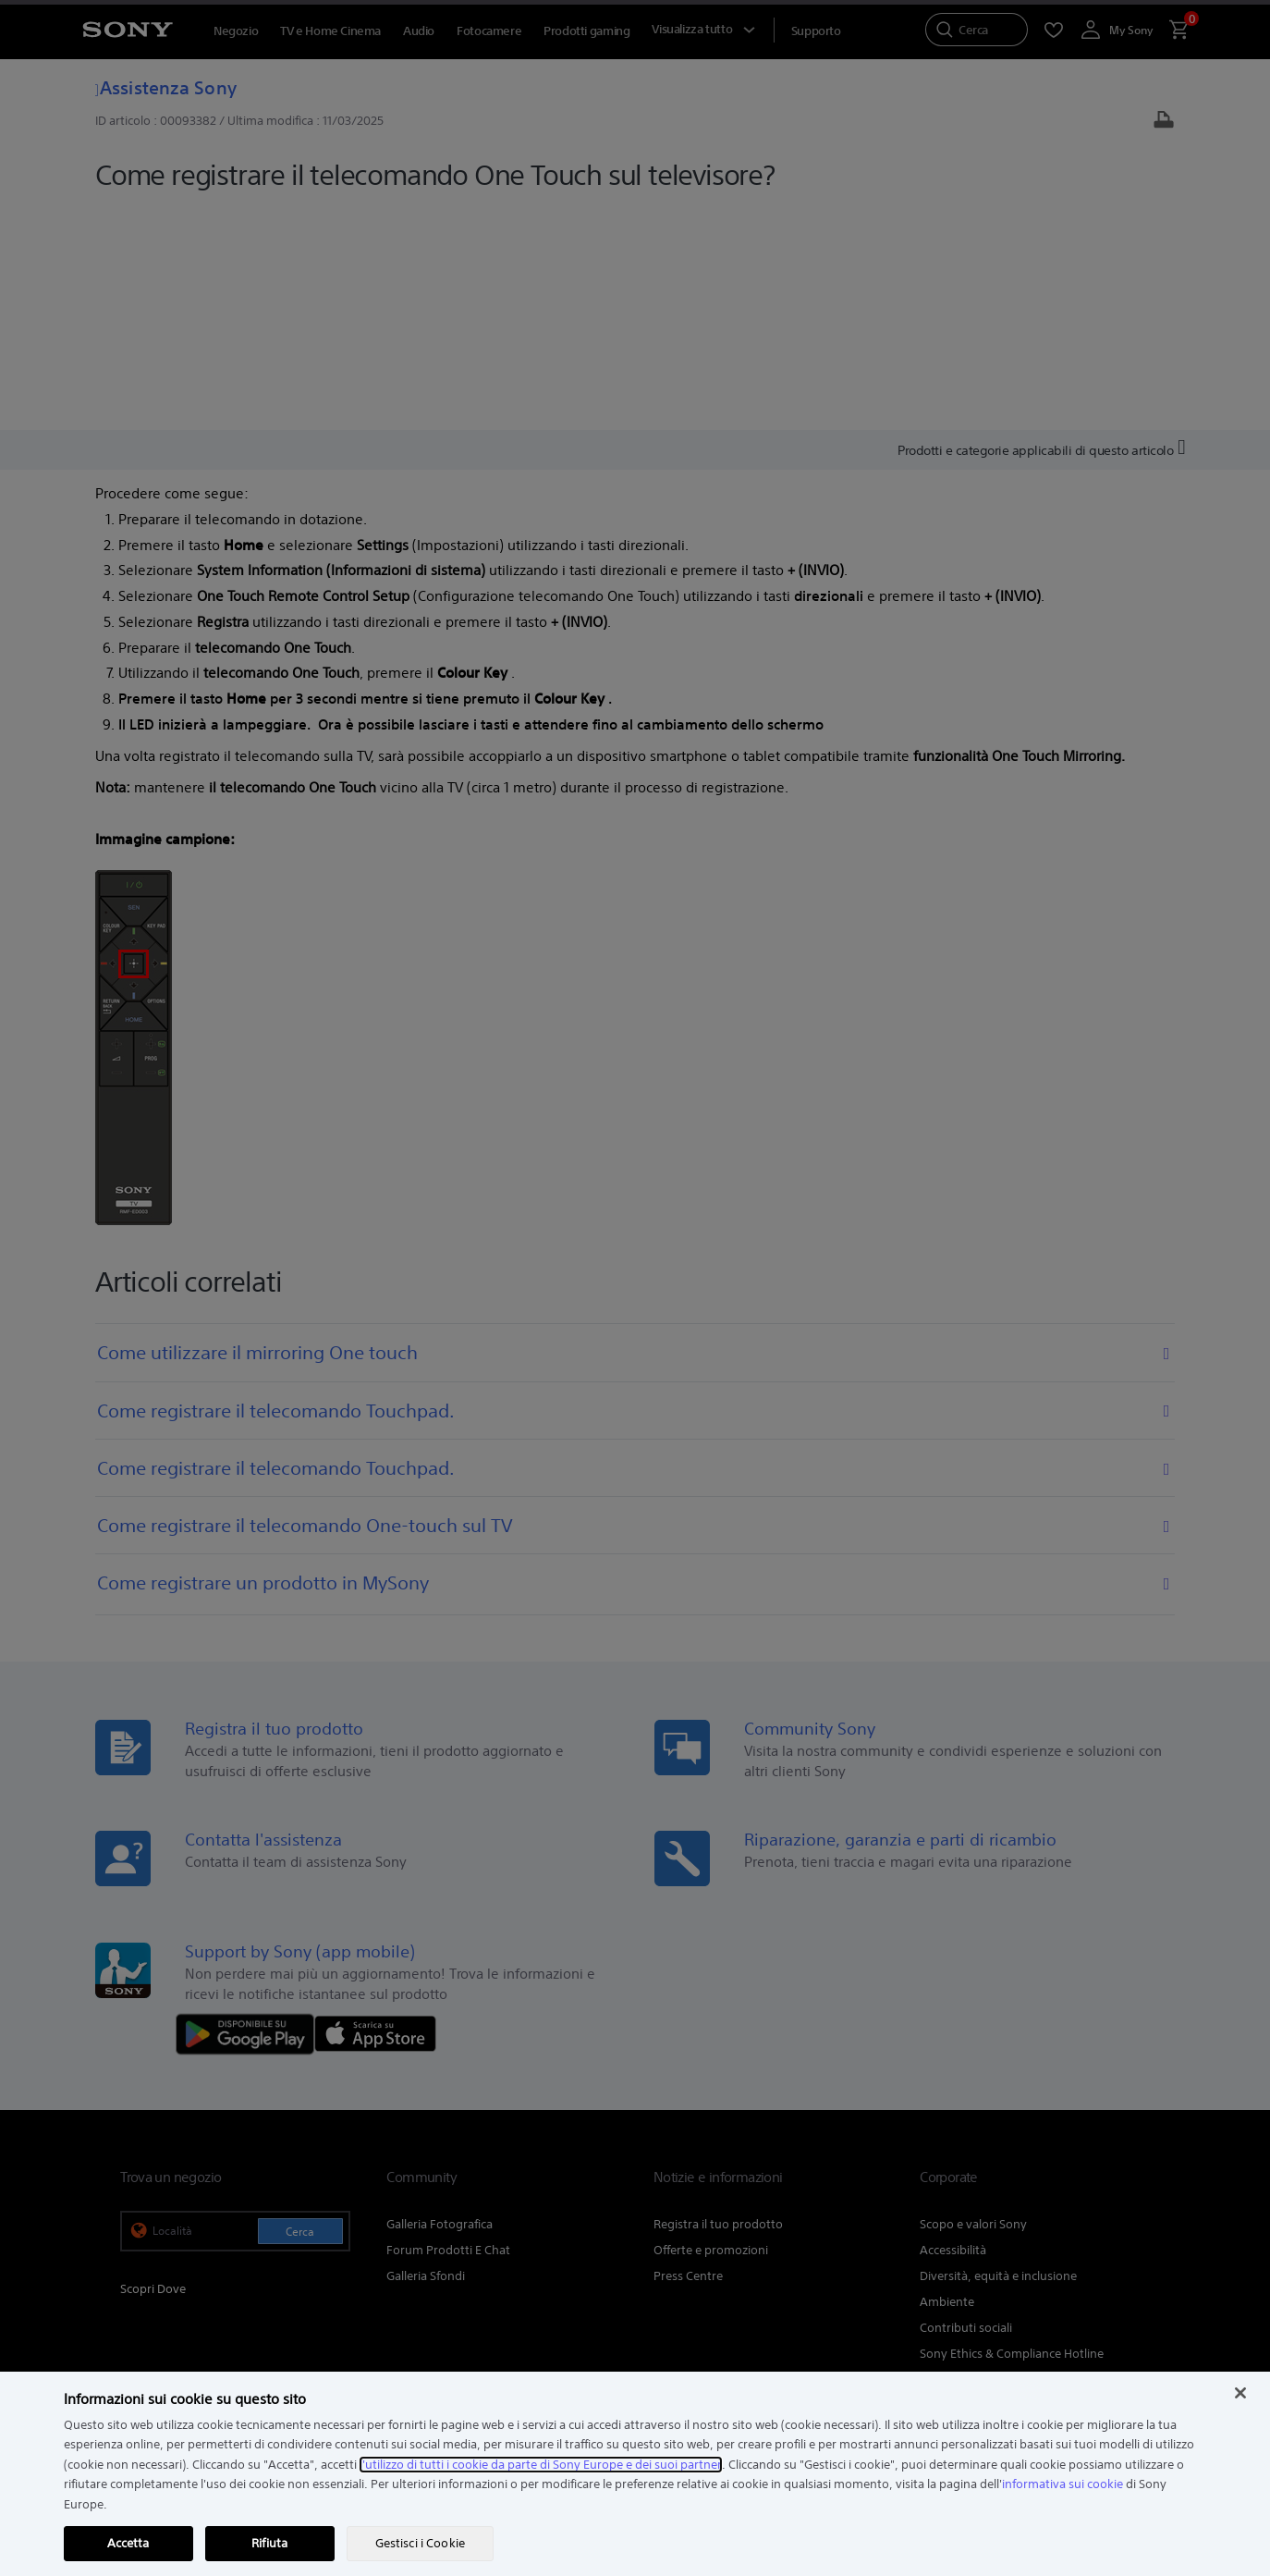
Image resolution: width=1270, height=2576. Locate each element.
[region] (635, 2474)
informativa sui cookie (1062, 2484)
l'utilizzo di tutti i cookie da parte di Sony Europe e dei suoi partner (541, 2464)
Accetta (128, 2543)
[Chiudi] (1240, 2393)
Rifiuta (269, 2543)
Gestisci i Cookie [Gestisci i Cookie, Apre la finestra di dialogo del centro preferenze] (420, 2543)
